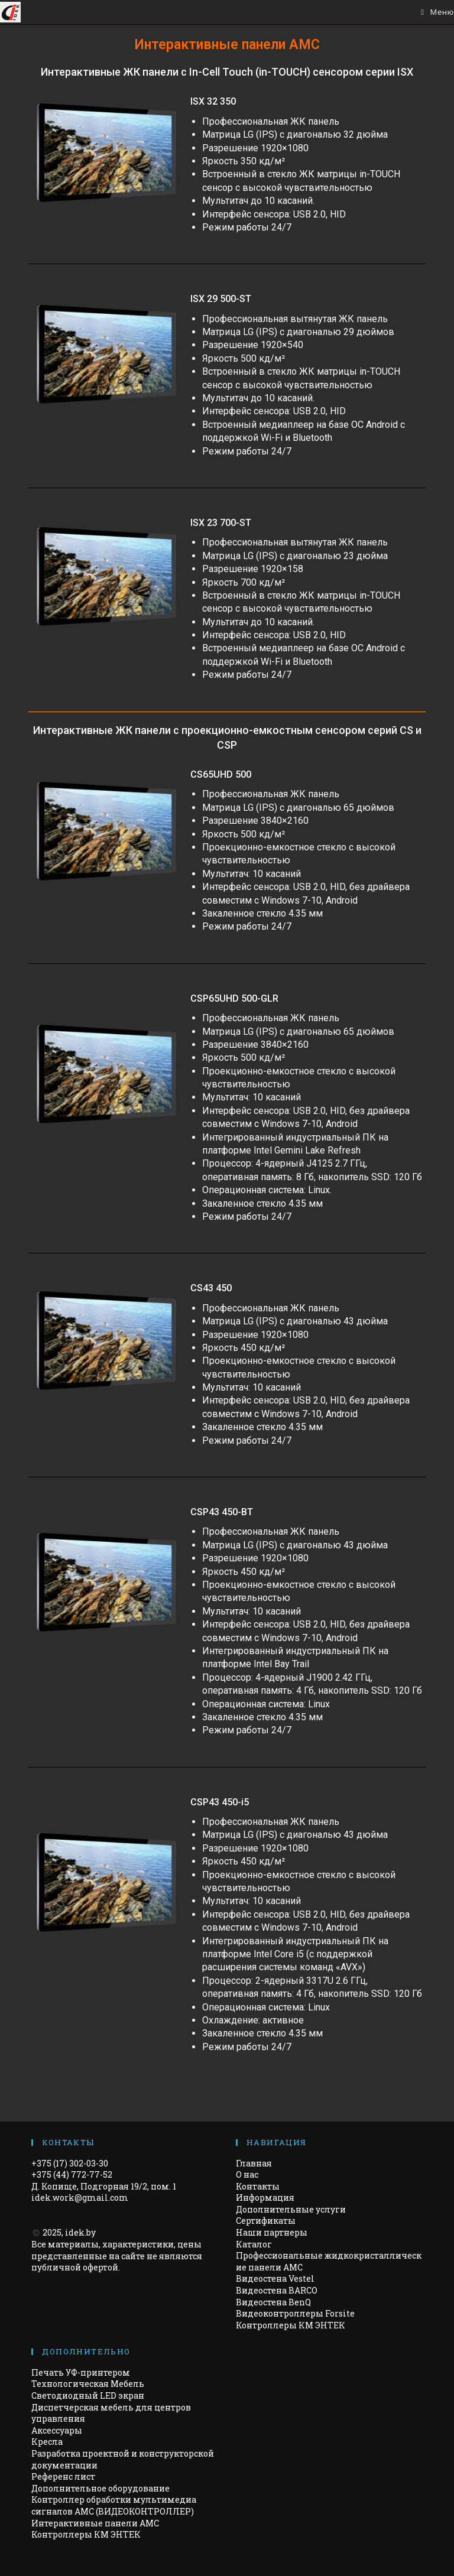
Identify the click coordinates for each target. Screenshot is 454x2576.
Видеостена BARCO (276, 2290)
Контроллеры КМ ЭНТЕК (290, 2325)
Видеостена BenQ (273, 2302)
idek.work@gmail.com (79, 2197)
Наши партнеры (271, 2232)
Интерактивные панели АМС (95, 2523)
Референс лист (63, 2476)
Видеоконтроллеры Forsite (295, 2313)
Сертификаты (266, 2220)
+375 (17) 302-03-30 (69, 2163)
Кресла (47, 2441)
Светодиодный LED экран (87, 2395)
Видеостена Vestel (275, 2278)
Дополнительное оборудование (100, 2488)
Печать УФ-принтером (80, 2372)
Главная (254, 2163)
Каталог (254, 2244)
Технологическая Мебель (87, 2383)
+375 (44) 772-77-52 (71, 2174)
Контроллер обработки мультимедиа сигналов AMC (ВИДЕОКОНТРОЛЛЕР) (113, 2505)
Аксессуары (56, 2430)
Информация (265, 2197)
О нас (247, 2174)
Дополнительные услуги (291, 2209)
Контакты (258, 2186)
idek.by (80, 2232)
